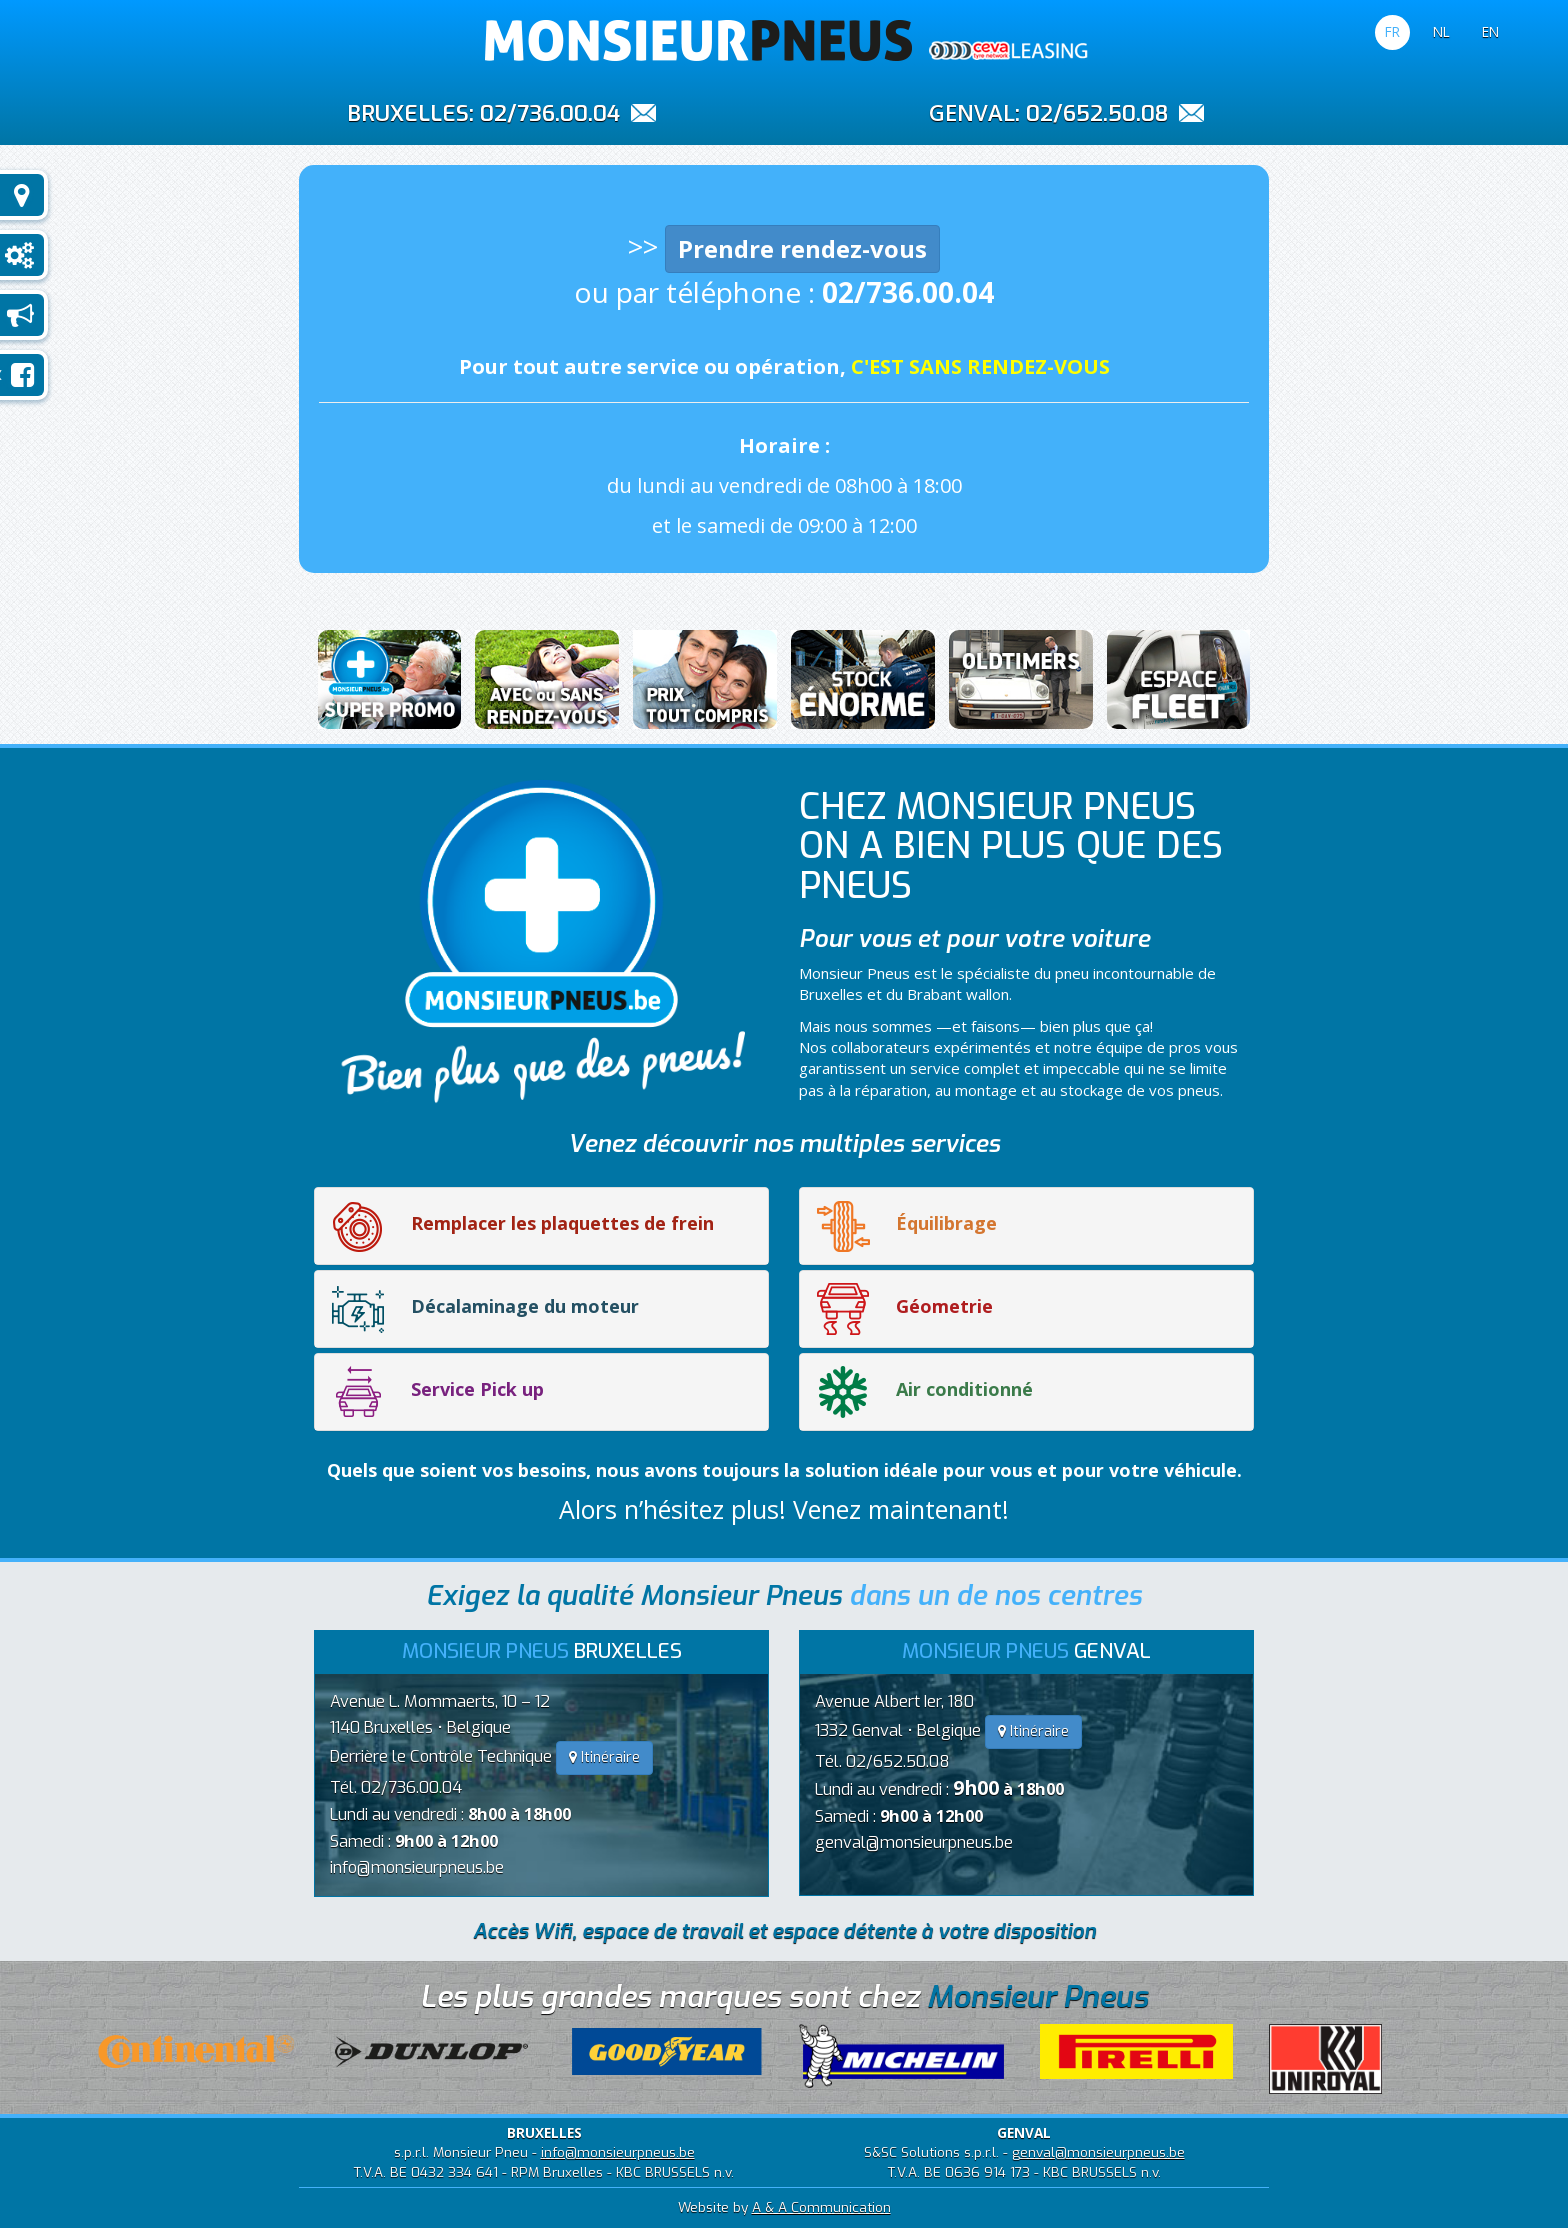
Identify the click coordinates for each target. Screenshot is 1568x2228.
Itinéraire (604, 1757)
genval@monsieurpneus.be (914, 1842)
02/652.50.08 (1097, 113)
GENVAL (972, 112)
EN (1490, 31)
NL (1441, 31)
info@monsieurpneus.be (417, 1867)
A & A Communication (821, 2207)
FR (1392, 31)
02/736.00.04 (550, 113)
